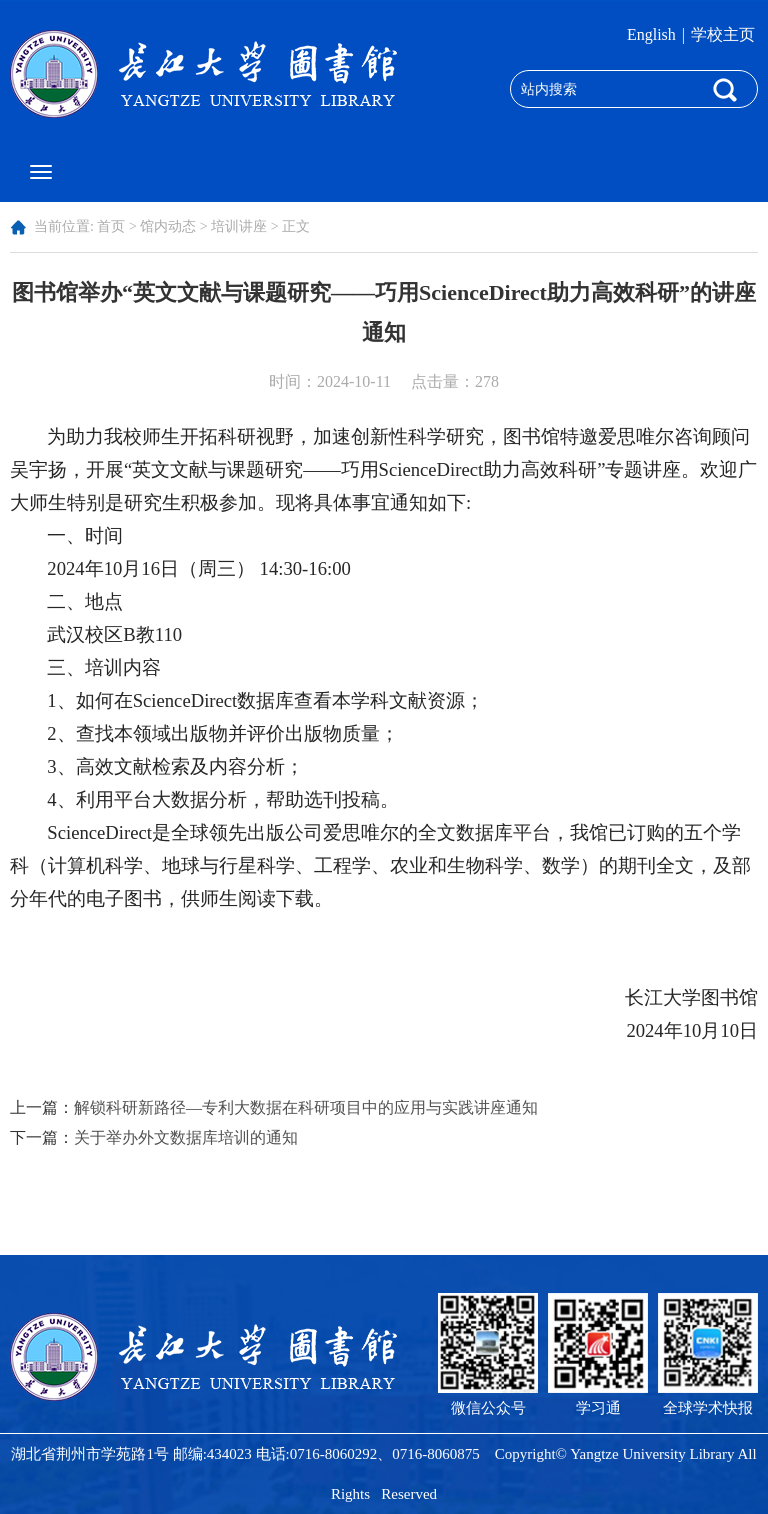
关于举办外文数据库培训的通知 (186, 1137)
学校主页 (723, 34)
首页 (111, 226)
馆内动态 (168, 226)
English (651, 34)
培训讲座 (239, 226)
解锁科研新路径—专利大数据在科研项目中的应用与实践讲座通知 (306, 1107)
